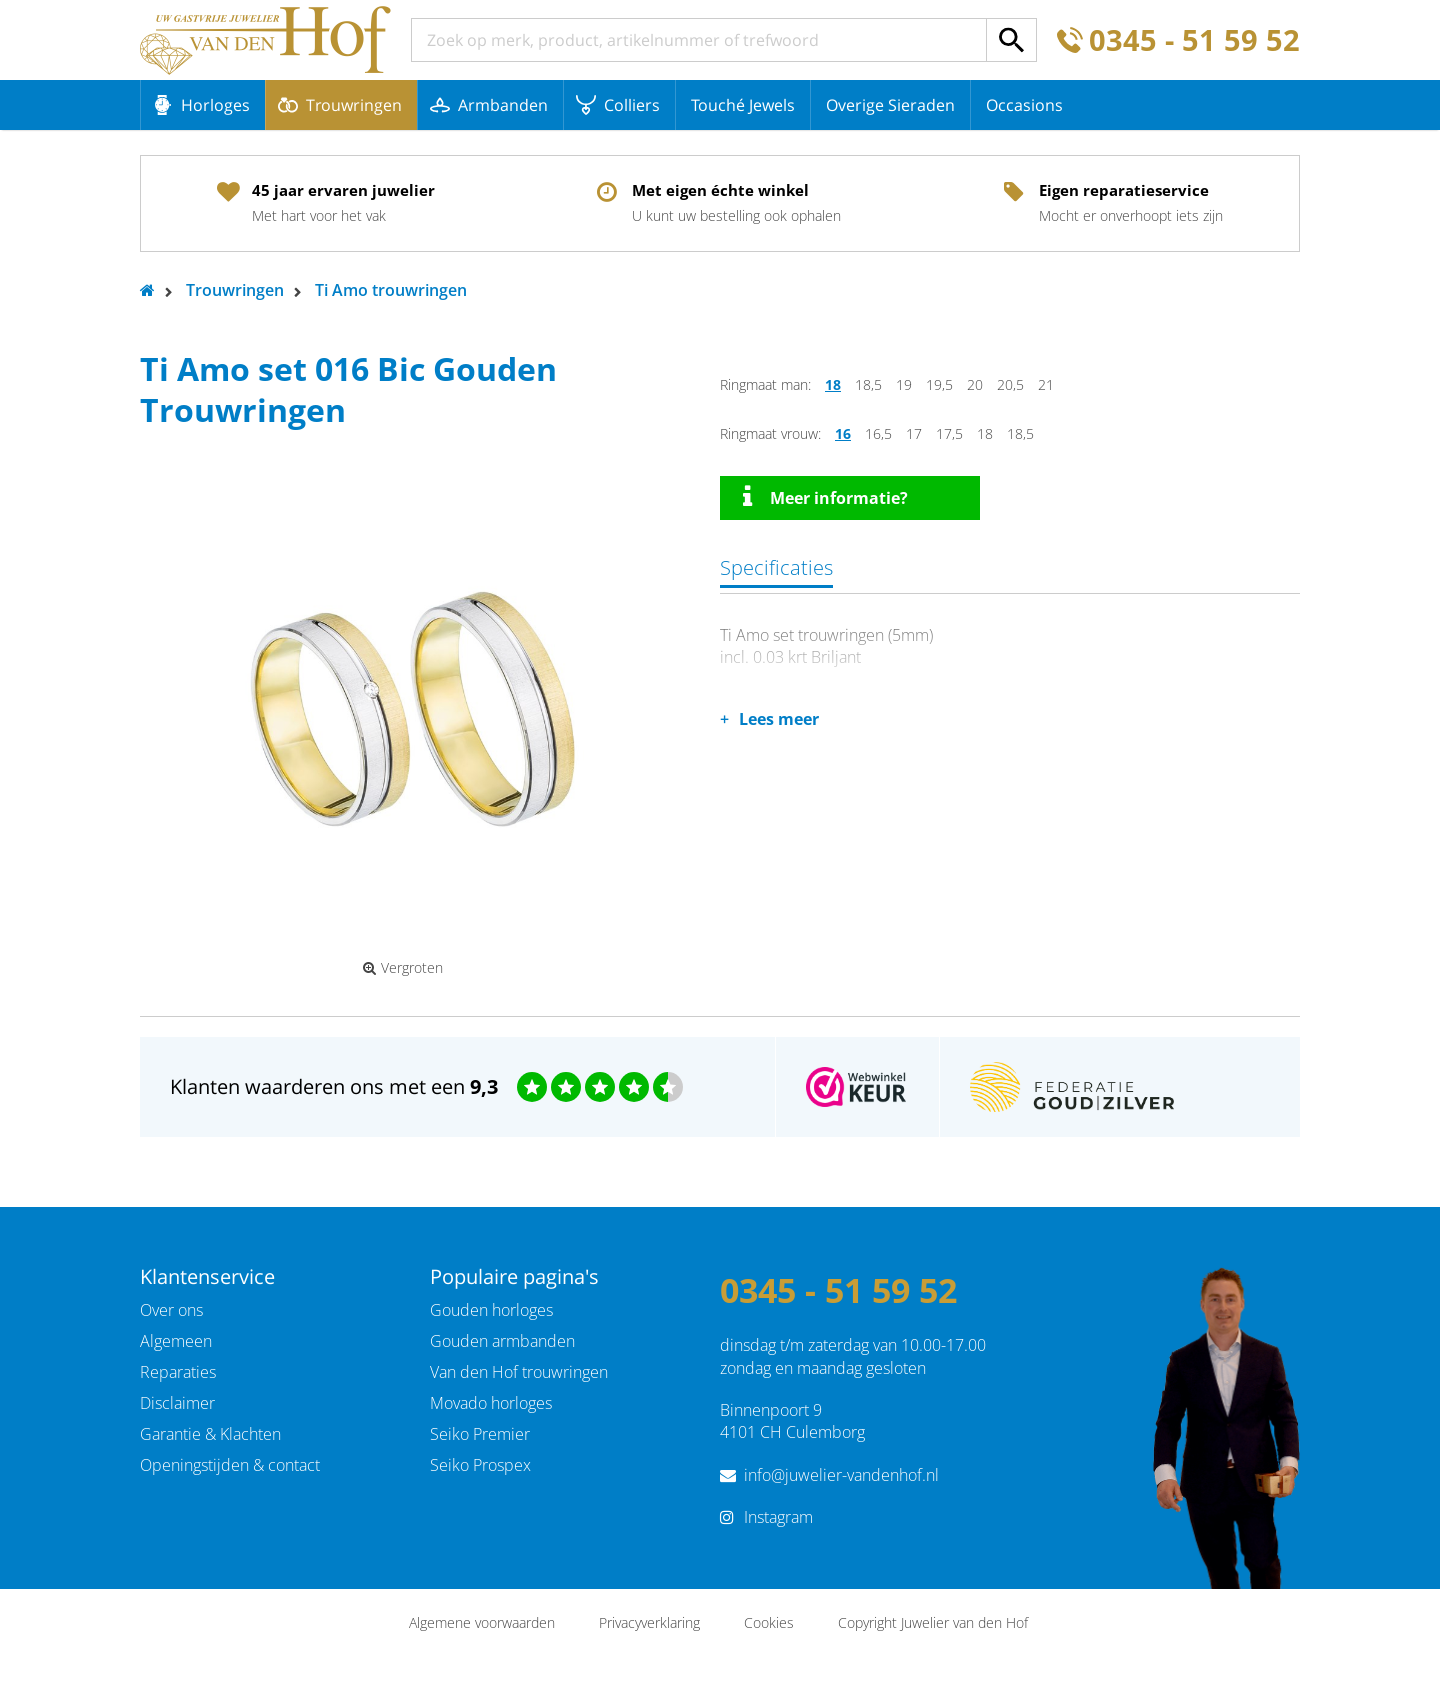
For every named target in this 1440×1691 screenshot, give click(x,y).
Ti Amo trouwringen (391, 290)
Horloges (215, 105)
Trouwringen (354, 105)
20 (975, 384)
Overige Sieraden (890, 105)
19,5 (939, 384)
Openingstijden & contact (230, 1465)
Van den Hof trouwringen (519, 1372)
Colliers (632, 105)
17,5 (949, 433)
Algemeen (176, 1341)
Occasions (1024, 105)
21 (1046, 384)
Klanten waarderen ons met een (334, 1086)
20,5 (1010, 384)
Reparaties (178, 1372)
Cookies (769, 1622)
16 (843, 433)
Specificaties (776, 567)
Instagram (778, 1517)
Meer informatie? (825, 497)
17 (914, 433)
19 (904, 384)
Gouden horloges (491, 1310)
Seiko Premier (480, 1434)
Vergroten (403, 968)
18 (833, 384)
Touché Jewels (743, 105)
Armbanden (503, 105)
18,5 (868, 384)
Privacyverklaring (649, 1622)
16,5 (878, 433)
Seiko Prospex (480, 1465)
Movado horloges (491, 1403)
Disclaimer (177, 1403)
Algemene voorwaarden (482, 1622)
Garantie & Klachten (210, 1434)
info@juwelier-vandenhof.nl (841, 1475)
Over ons (171, 1310)
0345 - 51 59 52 (1194, 40)
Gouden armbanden (502, 1341)
